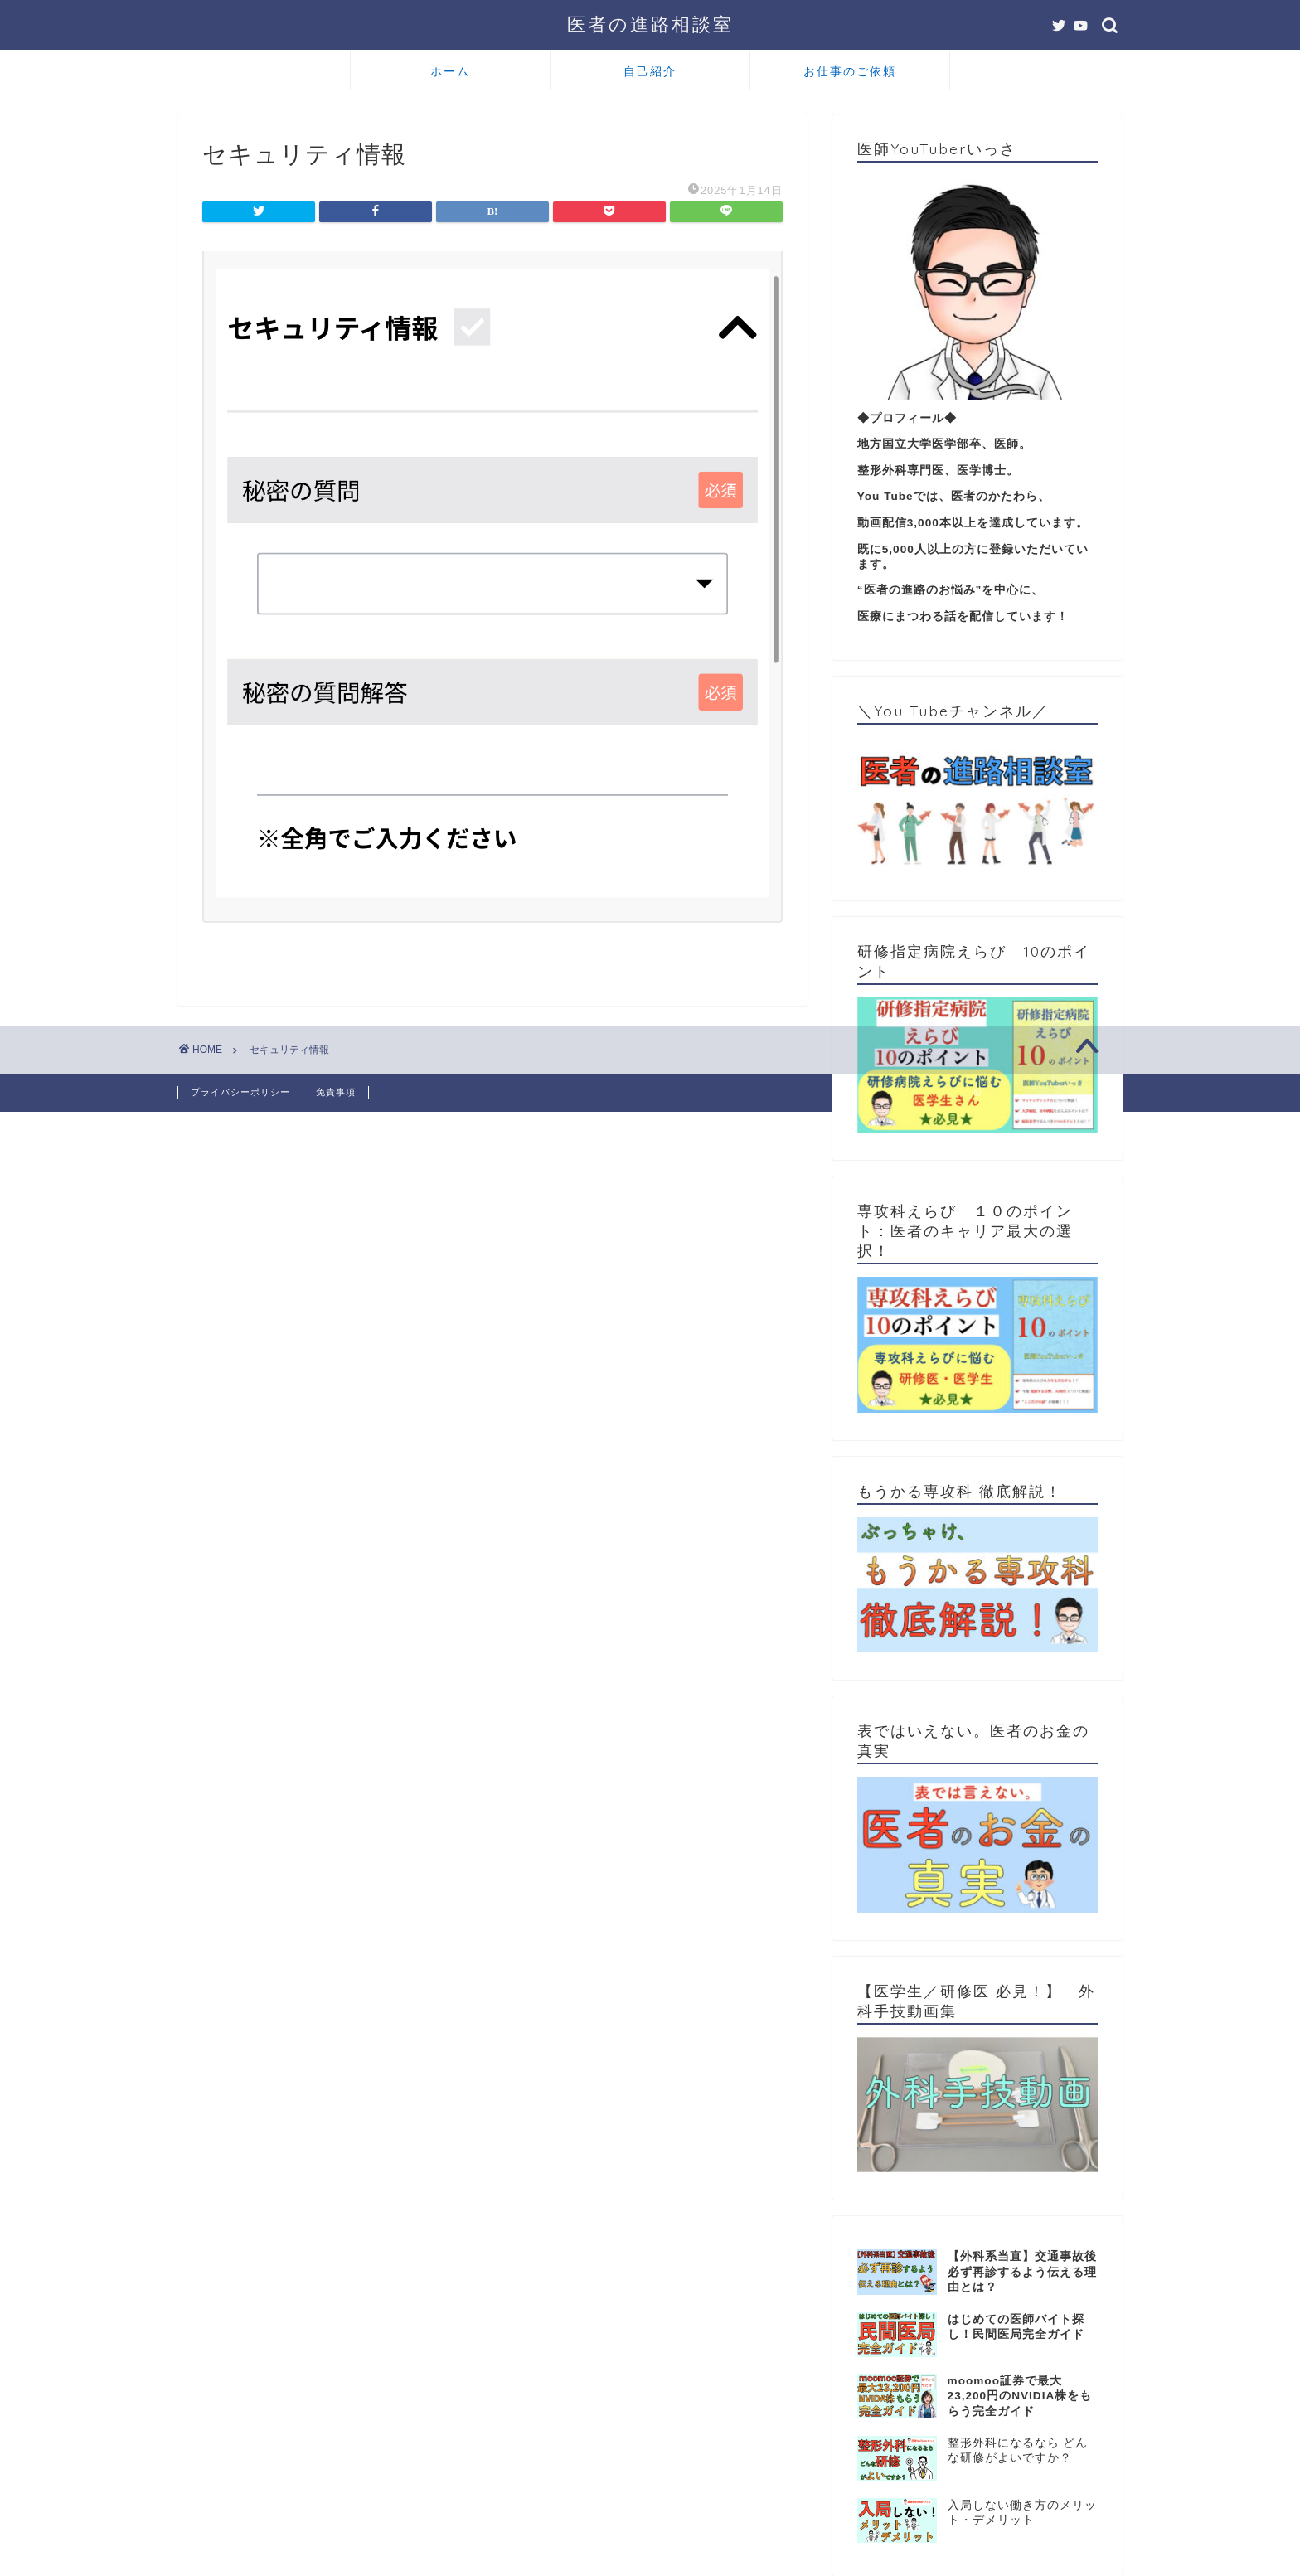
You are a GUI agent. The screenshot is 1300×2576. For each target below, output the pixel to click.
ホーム (450, 71)
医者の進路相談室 (650, 23)
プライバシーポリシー (240, 1092)
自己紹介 (650, 71)
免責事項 (336, 1092)
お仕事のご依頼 (849, 71)
